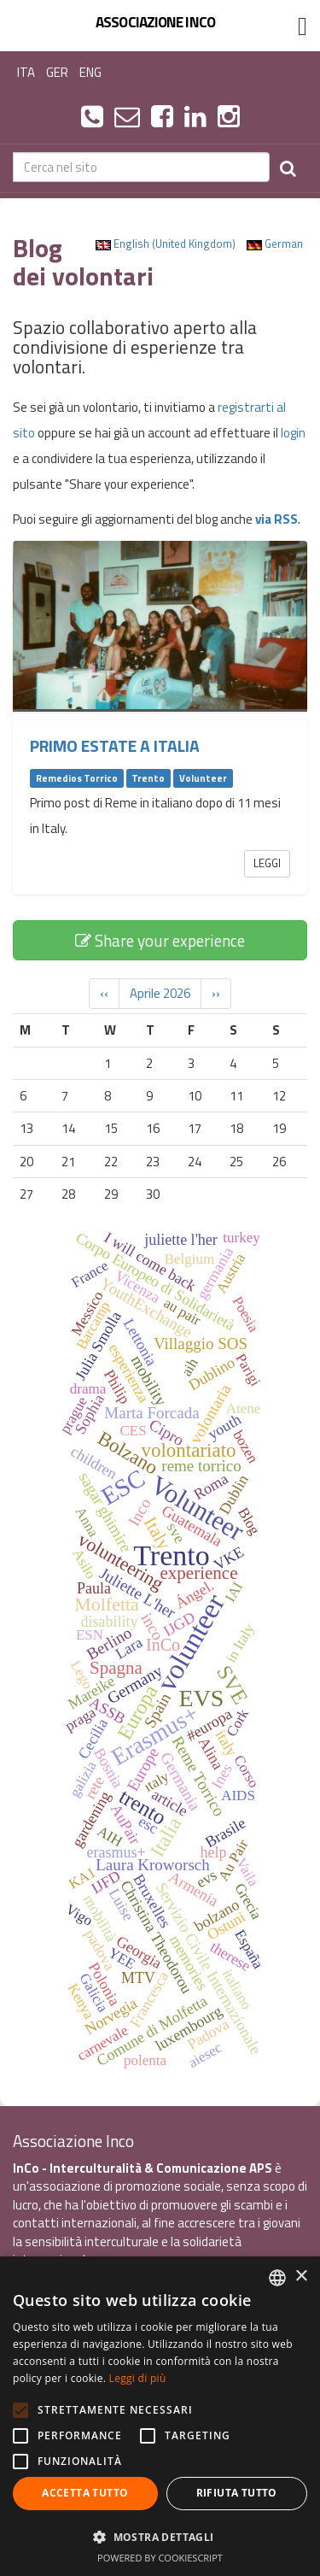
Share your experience (160, 940)
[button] (160, 2536)
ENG (90, 72)
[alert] (160, 2416)
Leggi (267, 862)
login (293, 433)
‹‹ (104, 993)
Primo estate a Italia (115, 746)
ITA (26, 72)
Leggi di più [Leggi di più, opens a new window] (137, 2378)
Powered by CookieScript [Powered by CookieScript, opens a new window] (160, 2557)
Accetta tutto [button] (85, 2492)
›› (216, 993)
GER (57, 72)
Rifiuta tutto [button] (236, 2492)
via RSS (276, 519)
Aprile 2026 (160, 993)
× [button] (300, 2276)
